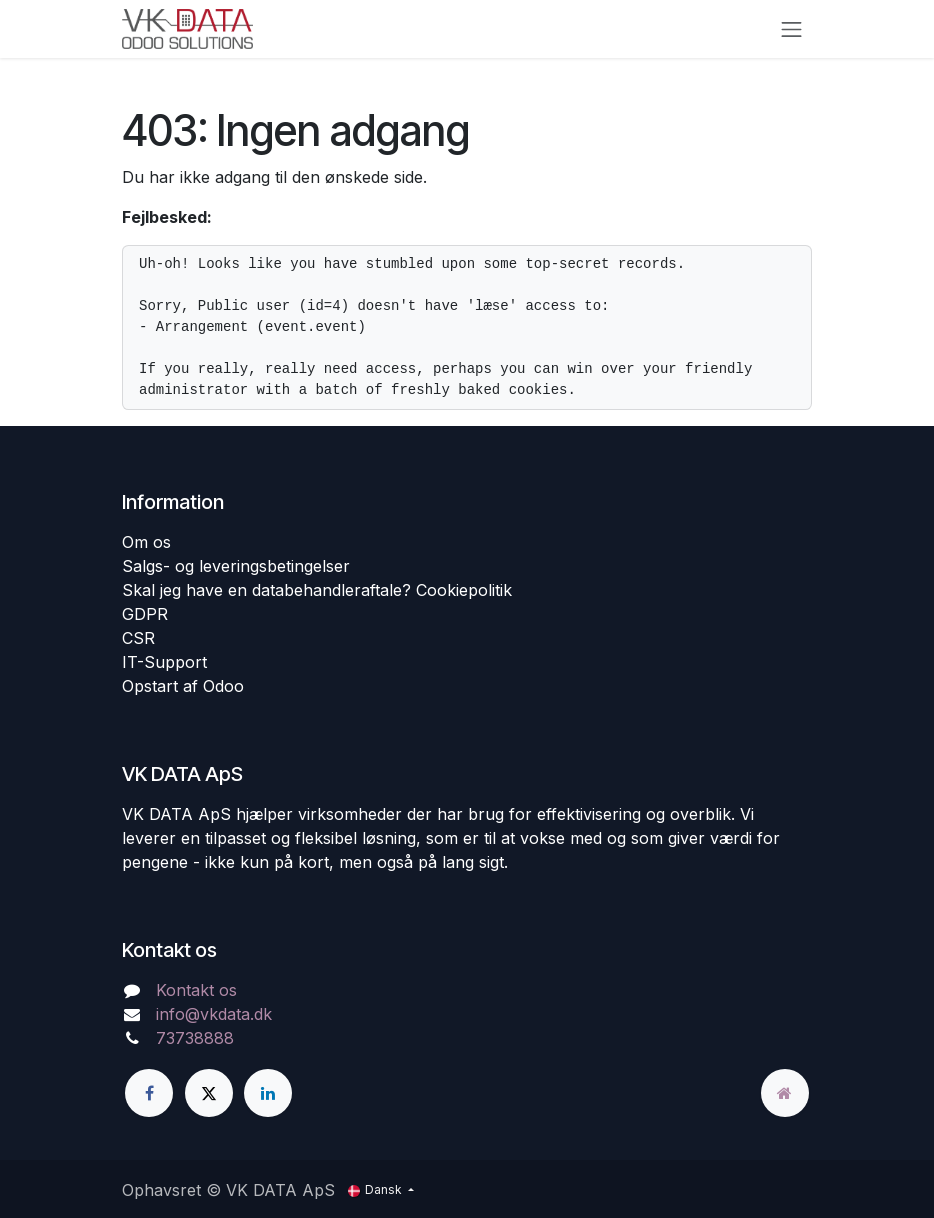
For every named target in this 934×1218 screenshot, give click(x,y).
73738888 (195, 1038)
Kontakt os (196, 990)
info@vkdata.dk (214, 1014)
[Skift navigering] (792, 29)
